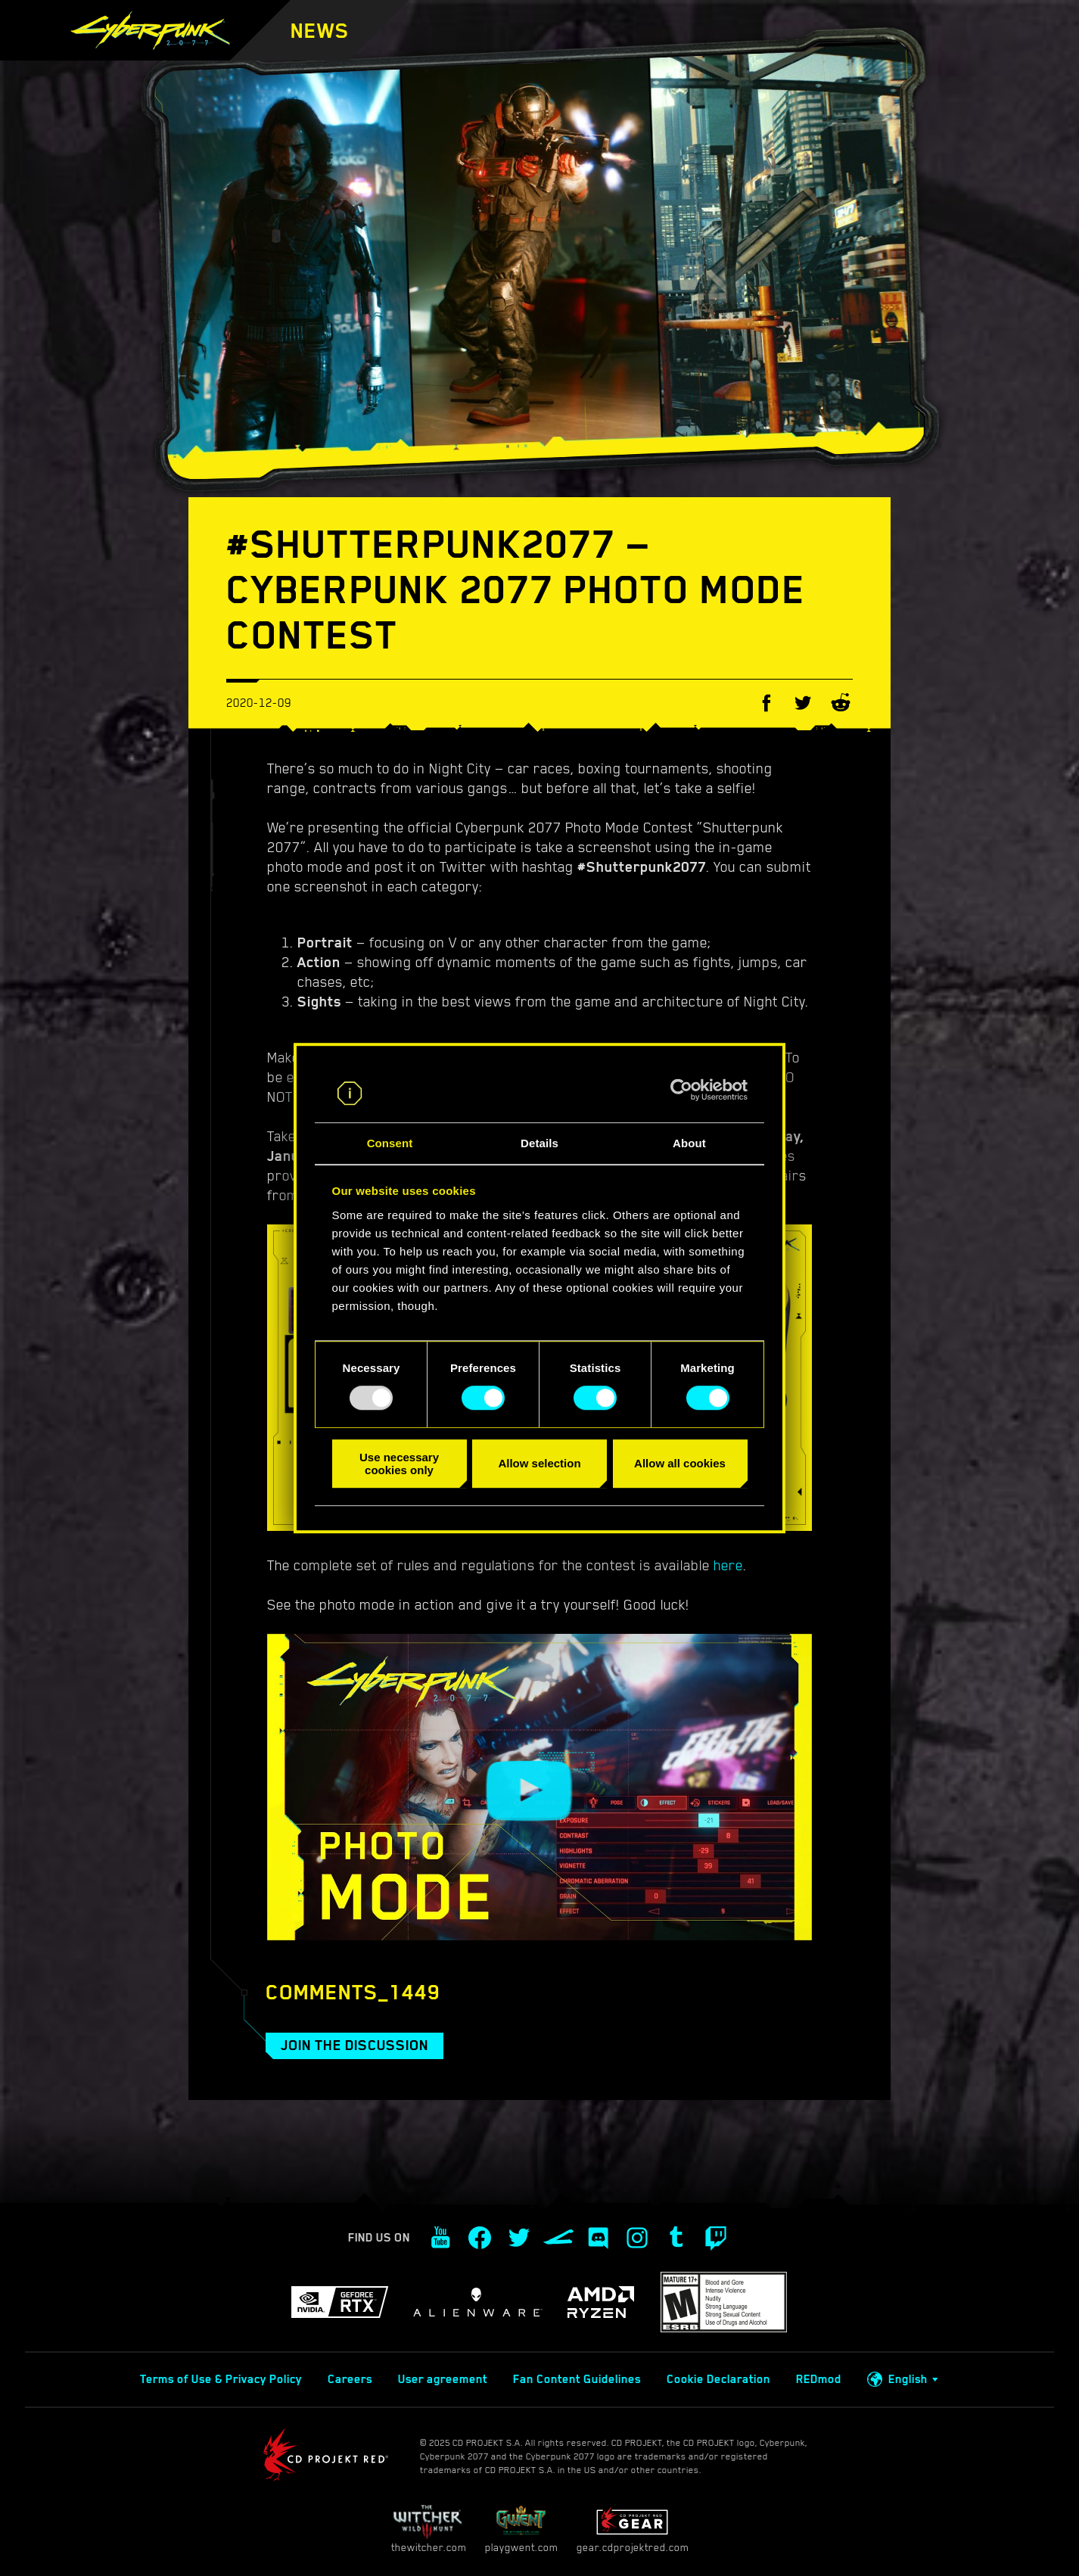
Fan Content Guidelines (577, 2379)
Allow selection (539, 1463)
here (728, 1565)
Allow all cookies (680, 1463)
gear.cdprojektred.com (633, 2528)
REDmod (818, 2379)
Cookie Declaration (718, 2379)
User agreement (442, 2379)
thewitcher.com (428, 2528)
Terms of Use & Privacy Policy (221, 2379)
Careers (350, 2379)
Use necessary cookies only (399, 1463)
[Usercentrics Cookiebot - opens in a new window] (681, 1090)
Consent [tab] (390, 1143)
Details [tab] (539, 1143)
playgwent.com (521, 2528)
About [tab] (689, 1143)
